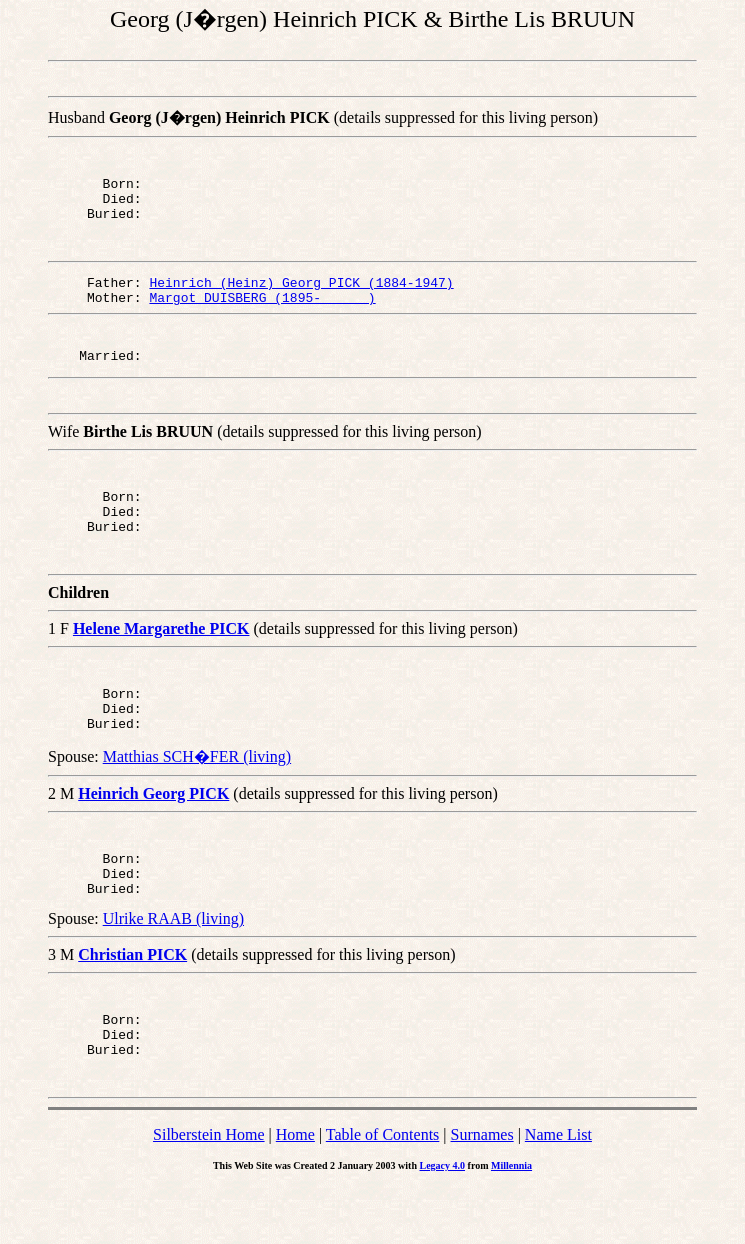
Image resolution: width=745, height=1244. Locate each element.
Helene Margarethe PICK (161, 658)
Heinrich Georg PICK (153, 832)
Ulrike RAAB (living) (173, 966)
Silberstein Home (209, 1191)
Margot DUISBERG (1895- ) (262, 312)
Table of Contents (383, 1191)
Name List (558, 1191)
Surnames (482, 1191)
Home (295, 1191)
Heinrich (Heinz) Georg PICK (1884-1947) (301, 294)
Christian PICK (132, 1002)
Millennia (511, 1222)
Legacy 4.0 (443, 1222)
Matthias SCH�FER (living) (197, 795)
